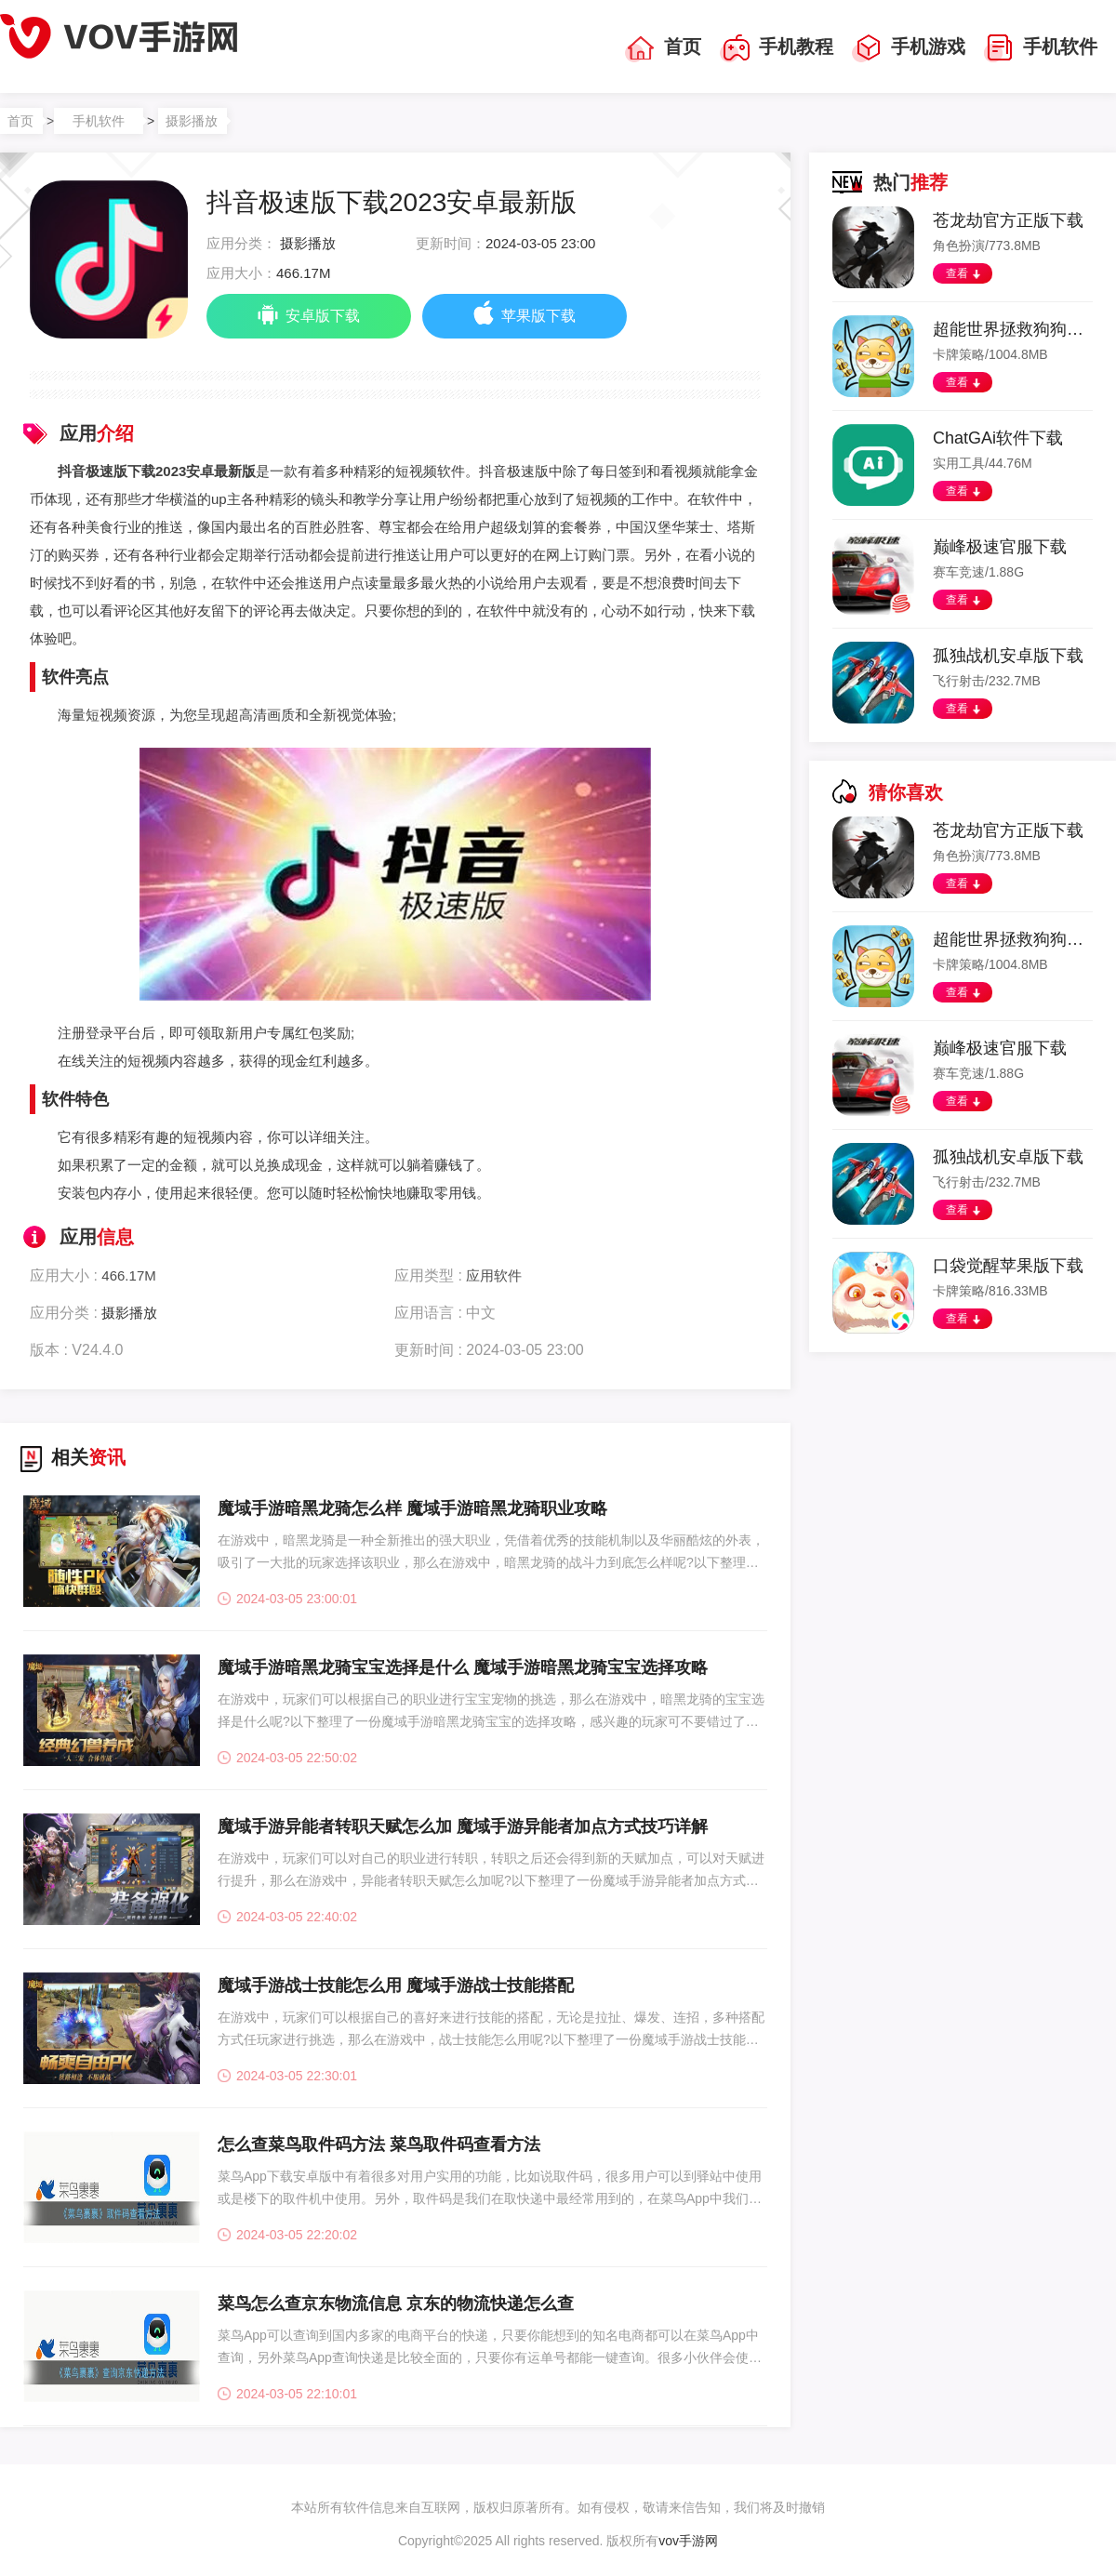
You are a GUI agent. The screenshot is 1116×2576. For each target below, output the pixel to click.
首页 (663, 48)
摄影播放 (192, 120)
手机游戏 (908, 48)
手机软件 (1040, 48)
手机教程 (776, 48)
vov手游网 (688, 2540)
